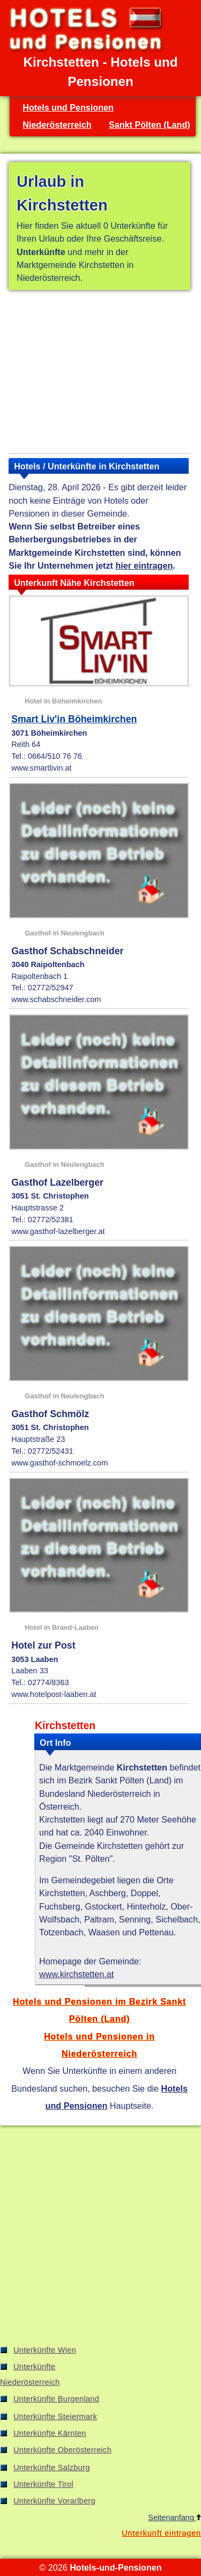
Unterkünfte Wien (44, 2350)
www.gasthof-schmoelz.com (59, 1462)
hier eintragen (144, 565)
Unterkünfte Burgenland (56, 2398)
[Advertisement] (99, 374)
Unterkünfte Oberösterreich (62, 2450)
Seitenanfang (174, 2517)
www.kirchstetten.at (76, 1974)
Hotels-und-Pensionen (115, 2567)
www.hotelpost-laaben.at (53, 1694)
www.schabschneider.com (56, 999)
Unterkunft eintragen (161, 2533)
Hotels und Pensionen (68, 107)
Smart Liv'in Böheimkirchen (74, 719)
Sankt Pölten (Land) (149, 124)
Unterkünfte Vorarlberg (54, 2501)
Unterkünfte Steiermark (55, 2416)
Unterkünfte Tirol (43, 2484)
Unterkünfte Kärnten (49, 2433)
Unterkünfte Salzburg (51, 2467)
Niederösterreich (57, 124)
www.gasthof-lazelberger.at (58, 1231)
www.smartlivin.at (41, 768)
